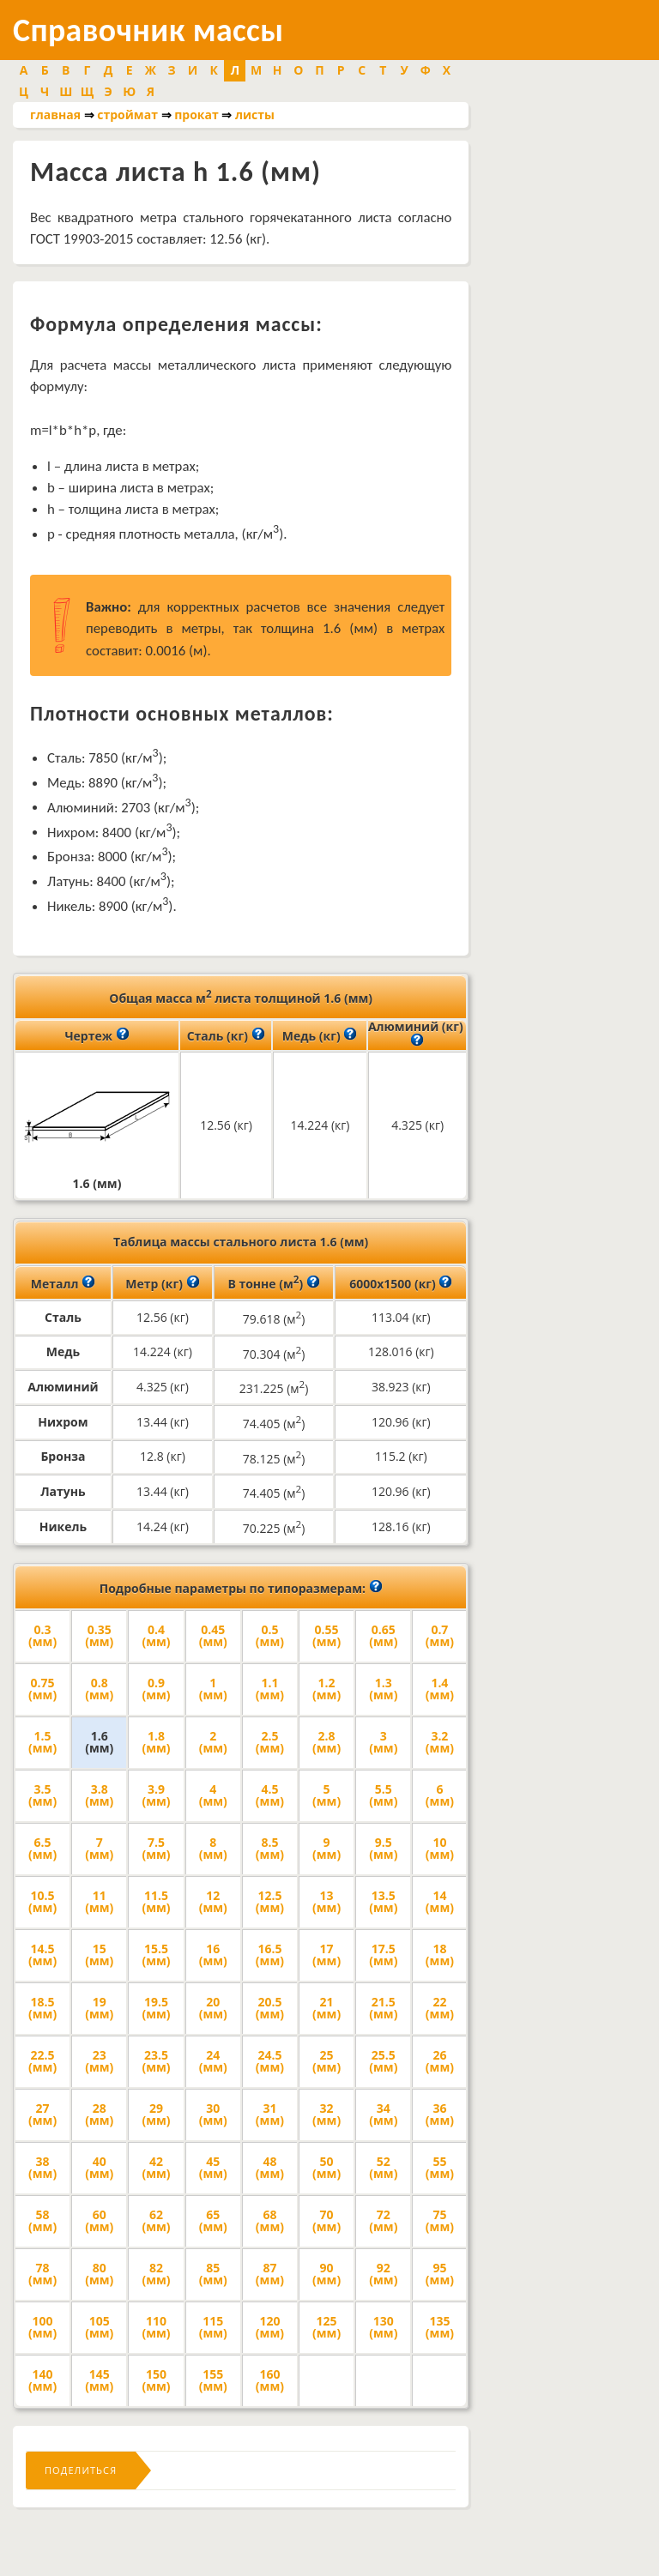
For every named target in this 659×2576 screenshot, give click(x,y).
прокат (196, 114)
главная (55, 114)
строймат (127, 114)
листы (255, 114)
